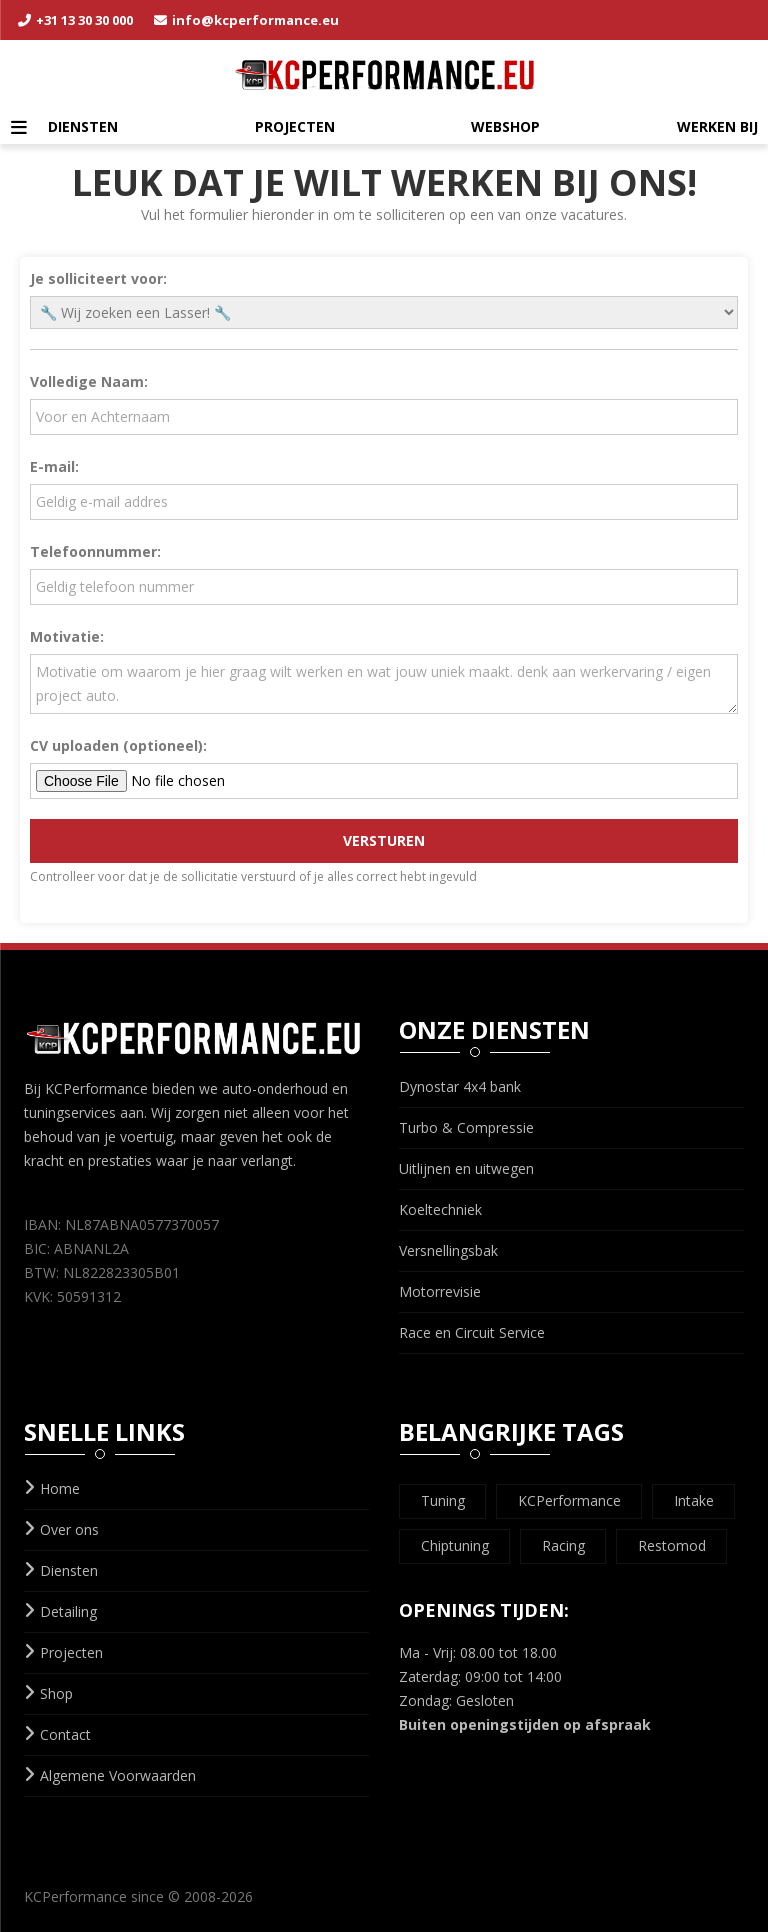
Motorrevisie (440, 1291)
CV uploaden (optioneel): (118, 745)
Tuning (443, 1500)
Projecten (295, 126)
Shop (48, 1693)
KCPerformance (569, 1500)
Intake (694, 1500)
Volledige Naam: (89, 381)
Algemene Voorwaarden (110, 1775)
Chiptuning (455, 1545)
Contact (57, 1734)
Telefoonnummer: (95, 551)
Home (52, 1488)
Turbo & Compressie (466, 1127)
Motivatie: (67, 636)
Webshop (505, 126)
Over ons (61, 1529)
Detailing (60, 1611)
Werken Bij (717, 126)
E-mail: (54, 466)
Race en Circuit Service (472, 1332)
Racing (563, 1545)
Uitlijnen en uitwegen (466, 1168)
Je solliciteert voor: (98, 278)
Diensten (83, 126)
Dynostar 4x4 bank (460, 1086)
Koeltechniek (440, 1209)
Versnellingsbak (448, 1250)
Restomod (672, 1545)
